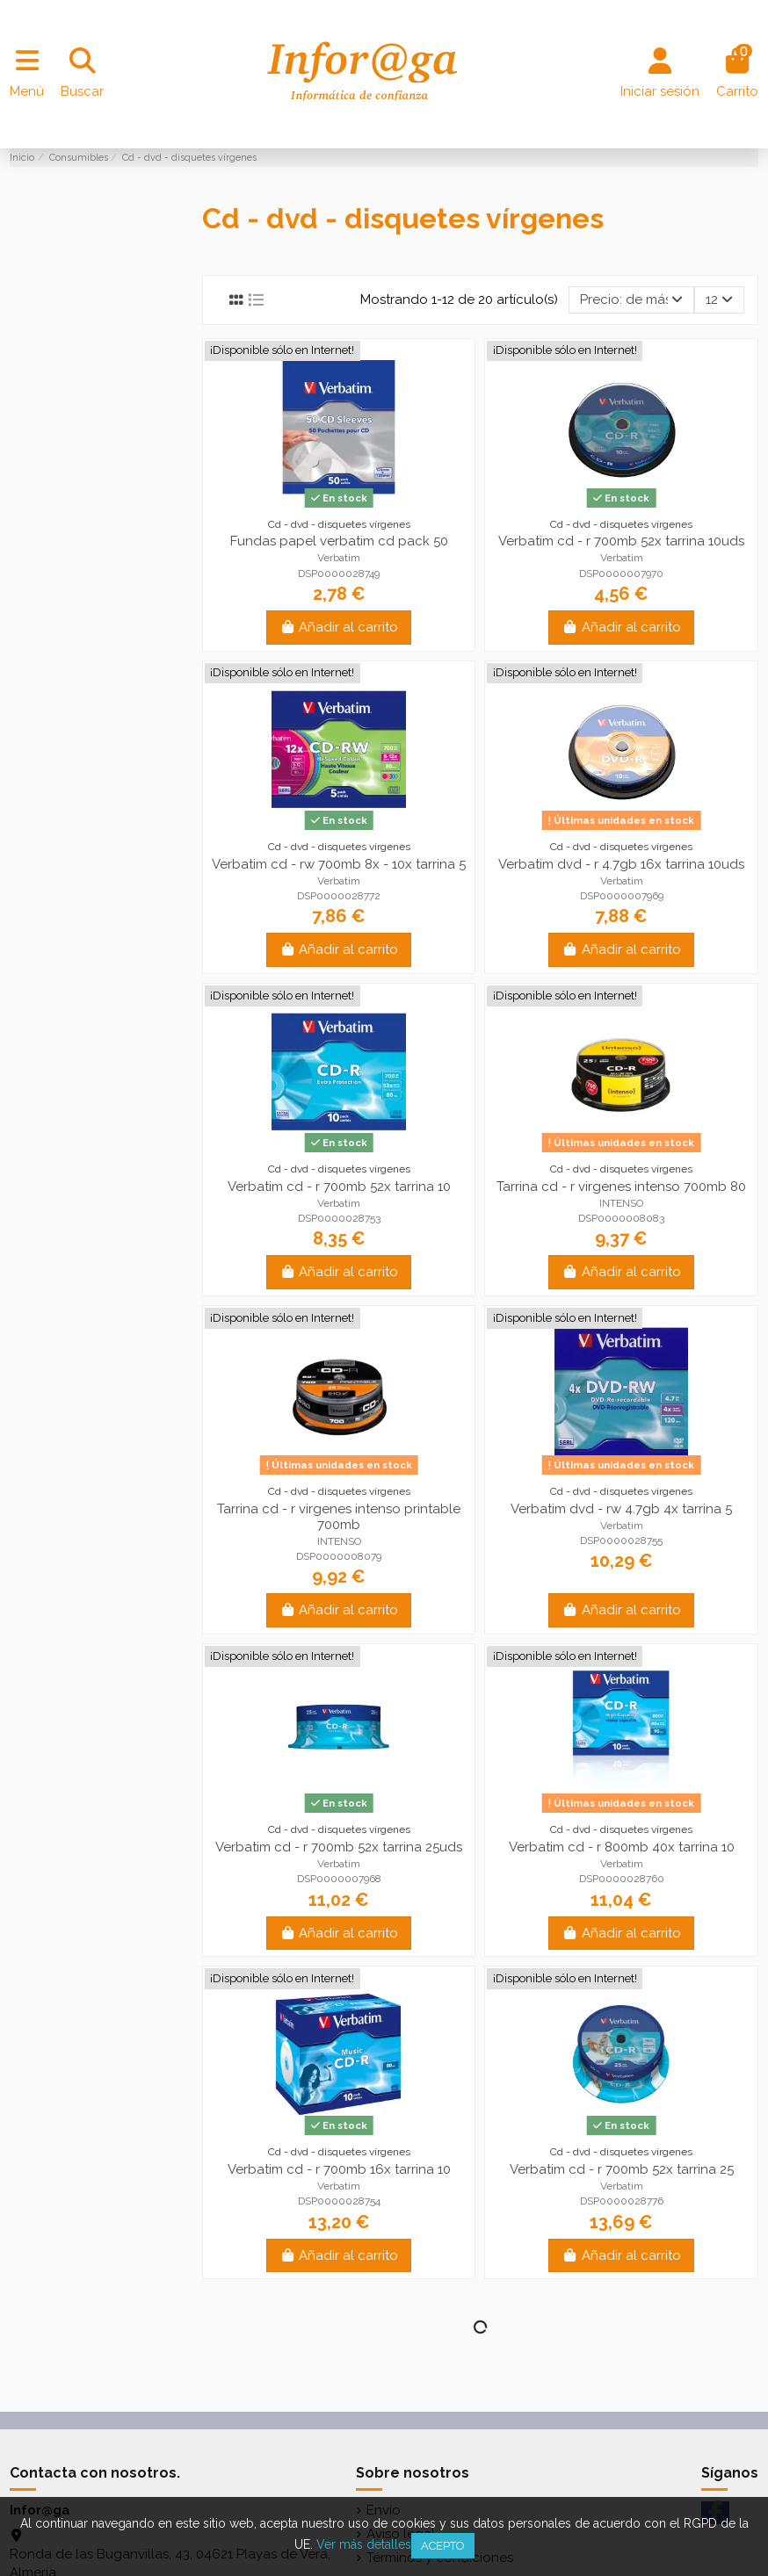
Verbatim (338, 558)
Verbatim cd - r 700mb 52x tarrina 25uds (338, 1847)
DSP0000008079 (338, 1556)
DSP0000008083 (621, 1218)
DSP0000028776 (621, 2201)
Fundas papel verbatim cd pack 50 (339, 541)
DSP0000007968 (339, 1878)
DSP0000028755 (621, 1540)
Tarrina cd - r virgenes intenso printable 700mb (338, 1517)
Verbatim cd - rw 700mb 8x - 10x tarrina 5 (339, 864)
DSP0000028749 (339, 573)
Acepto (443, 2545)
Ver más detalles (363, 2544)
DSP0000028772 (338, 896)
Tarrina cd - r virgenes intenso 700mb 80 (621, 1186)
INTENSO (621, 1203)
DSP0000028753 (339, 1218)
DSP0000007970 (621, 573)
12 (719, 299)
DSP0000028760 (621, 1878)
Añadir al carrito (339, 627)
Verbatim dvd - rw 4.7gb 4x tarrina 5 (621, 1509)
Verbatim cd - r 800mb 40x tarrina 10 (622, 1847)
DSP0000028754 (339, 2201)
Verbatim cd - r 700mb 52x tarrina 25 (622, 2169)
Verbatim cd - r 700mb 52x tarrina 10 (339, 1186)
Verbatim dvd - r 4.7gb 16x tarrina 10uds (621, 864)
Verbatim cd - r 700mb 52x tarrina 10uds (621, 541)
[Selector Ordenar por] (631, 300)
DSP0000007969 (621, 896)
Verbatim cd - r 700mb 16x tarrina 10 (339, 2169)
